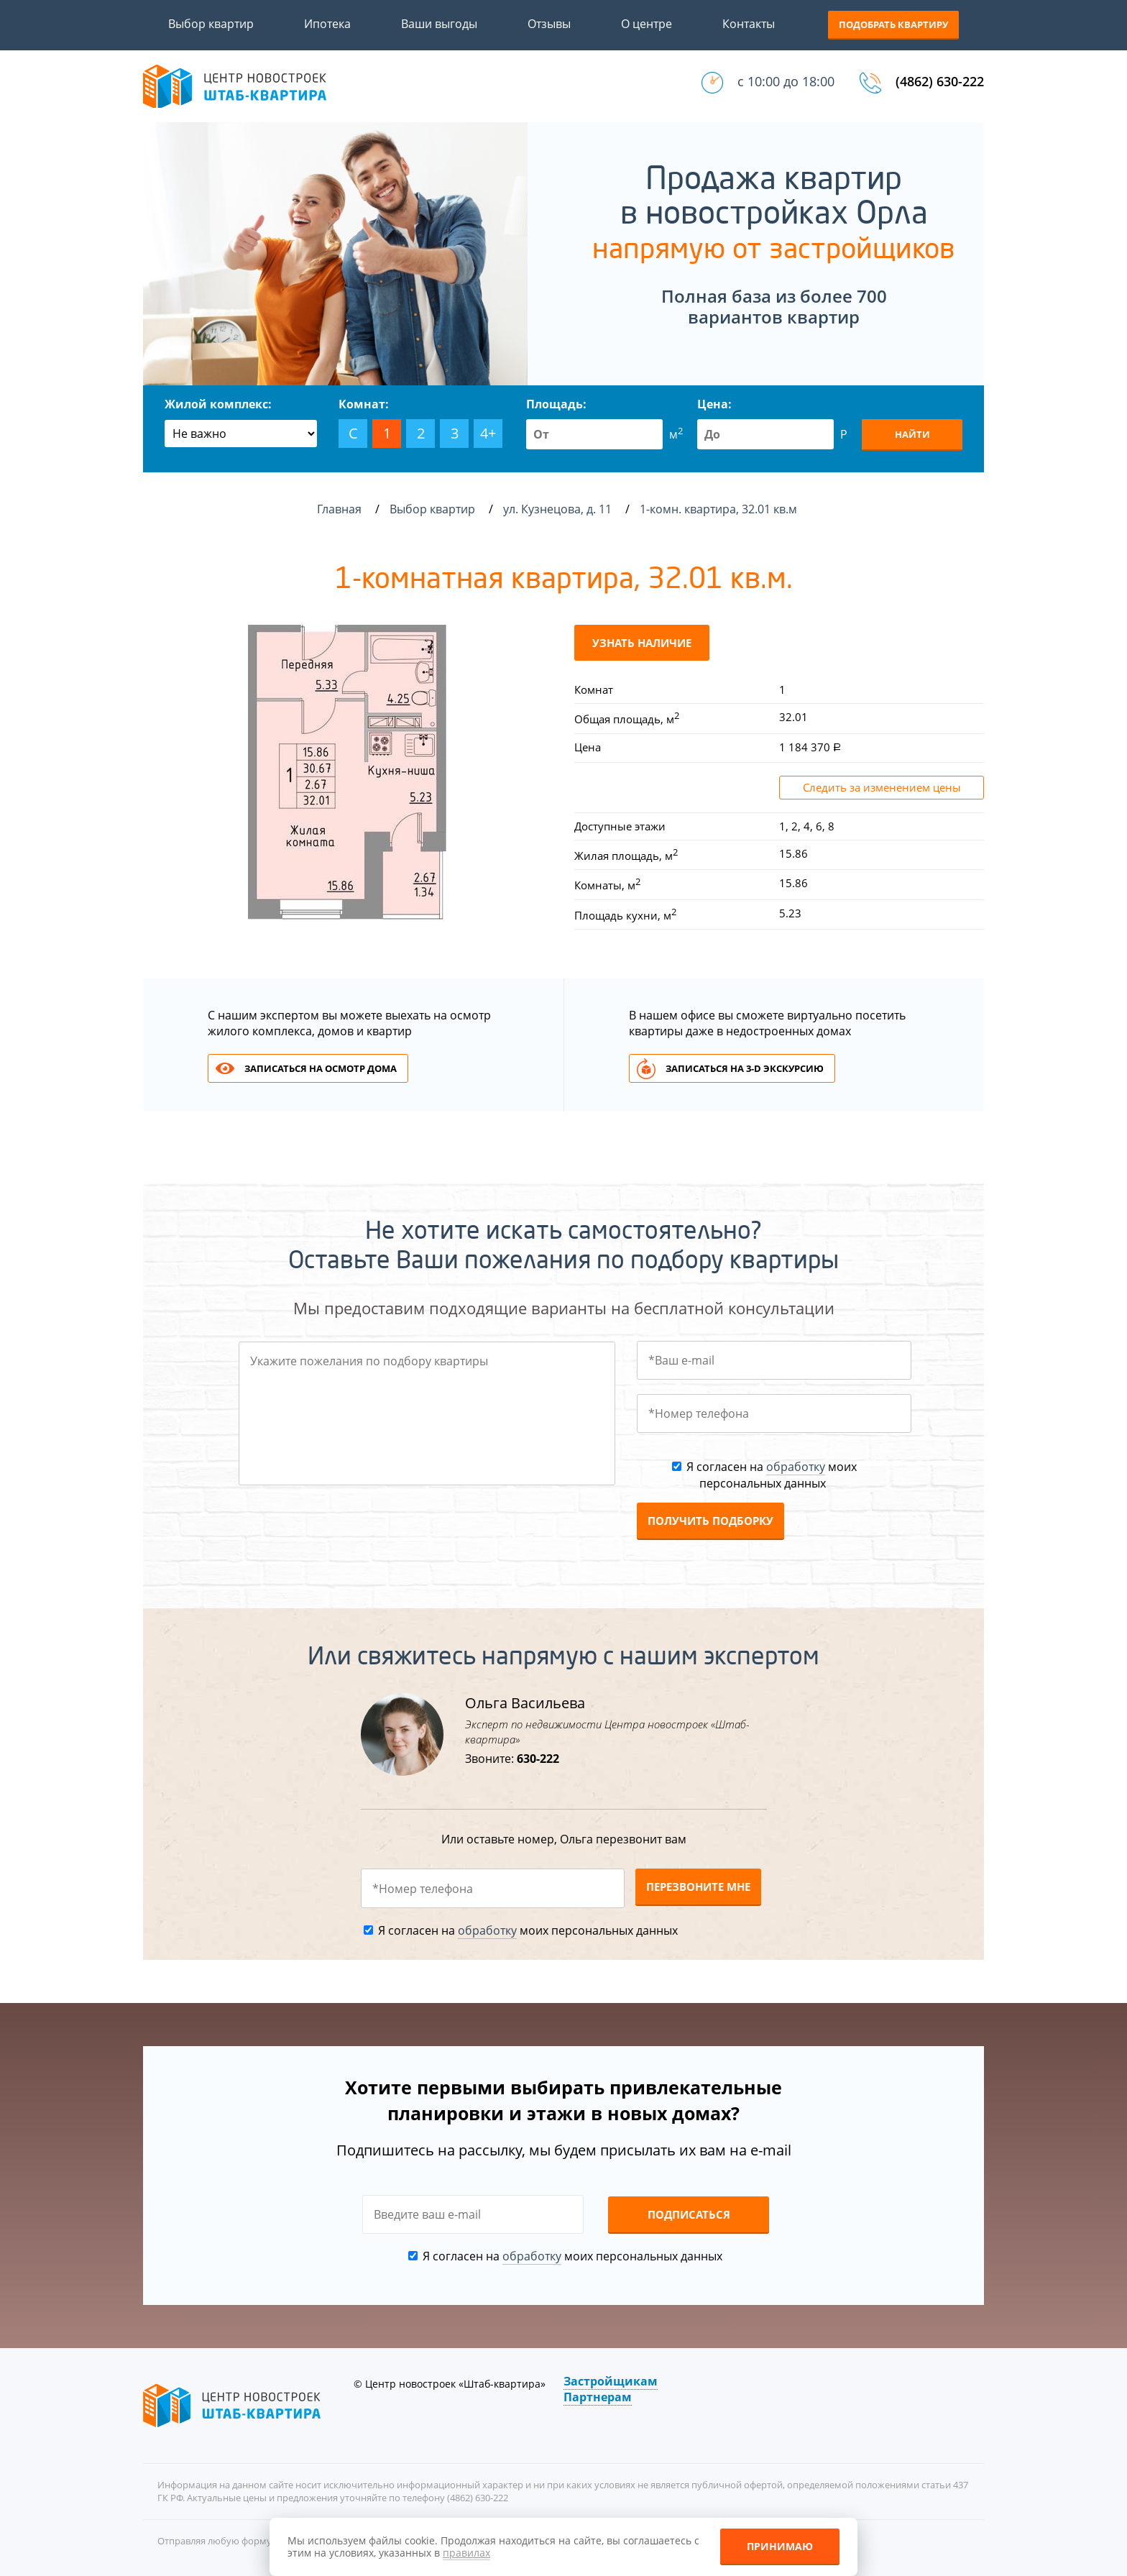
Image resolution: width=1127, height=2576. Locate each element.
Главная (339, 509)
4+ (488, 433)
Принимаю (780, 2546)
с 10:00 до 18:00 (785, 81)
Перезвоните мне (698, 1886)
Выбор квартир (211, 24)
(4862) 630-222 (940, 81)
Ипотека (327, 24)
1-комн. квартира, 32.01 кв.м (720, 509)
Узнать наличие (641, 643)
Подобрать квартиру (893, 24)
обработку (795, 1467)
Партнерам (598, 2397)
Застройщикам (611, 2381)
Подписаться (689, 2214)
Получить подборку (710, 1520)
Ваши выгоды (439, 24)
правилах (466, 2552)
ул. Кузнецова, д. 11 (559, 509)
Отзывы (549, 24)
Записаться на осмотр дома (320, 1068)
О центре (646, 24)
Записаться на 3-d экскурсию (745, 1068)
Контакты (748, 24)
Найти (912, 434)
